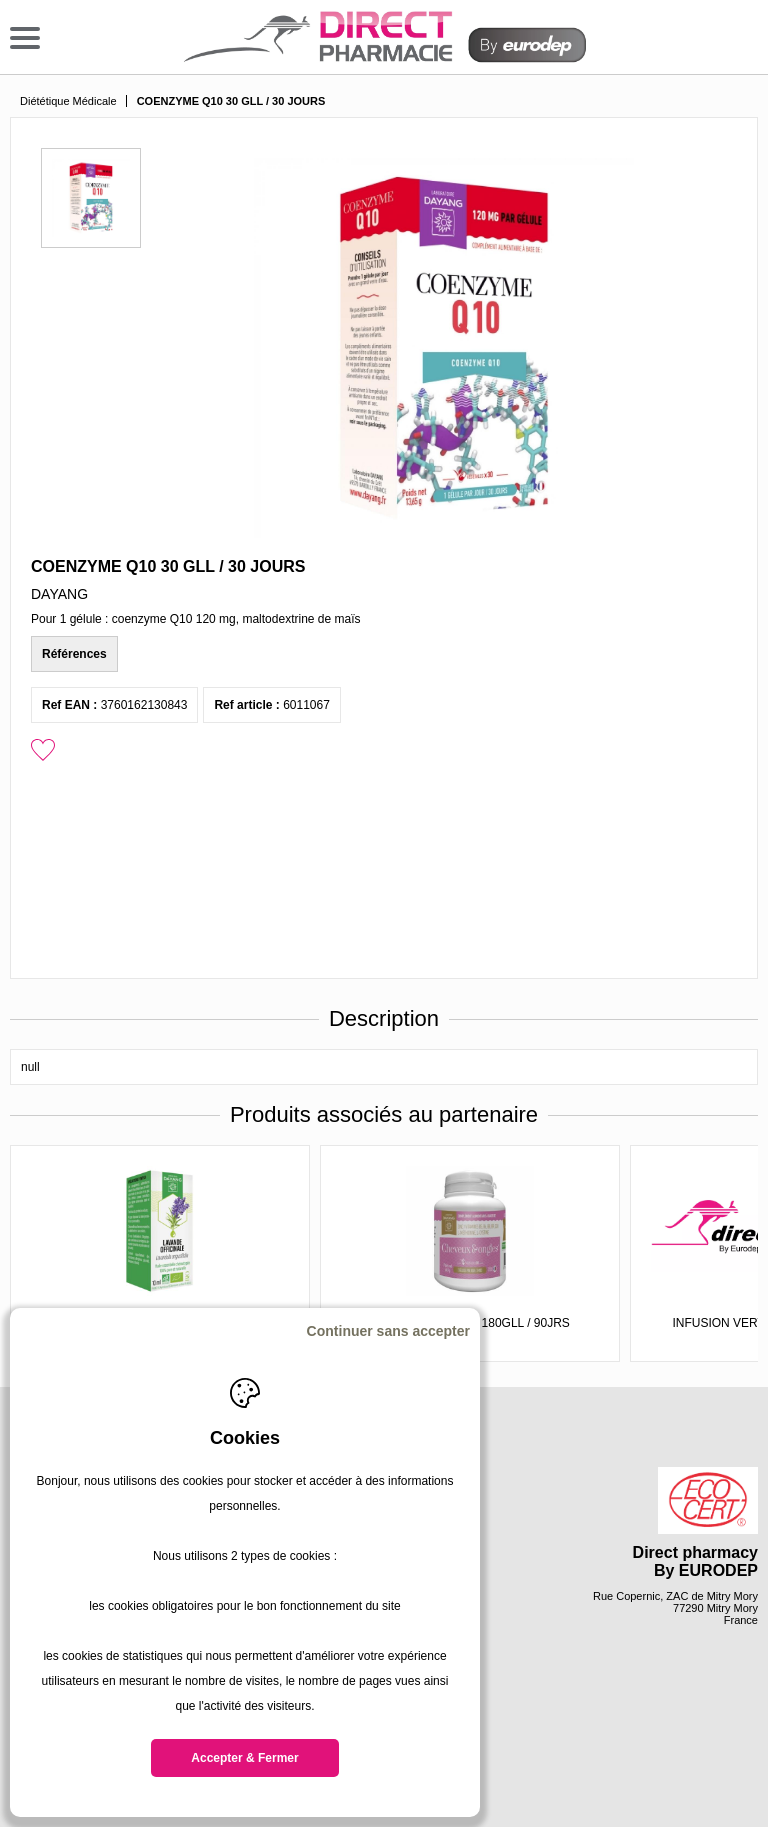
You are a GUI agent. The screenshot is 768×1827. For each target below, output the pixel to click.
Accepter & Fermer (244, 1758)
